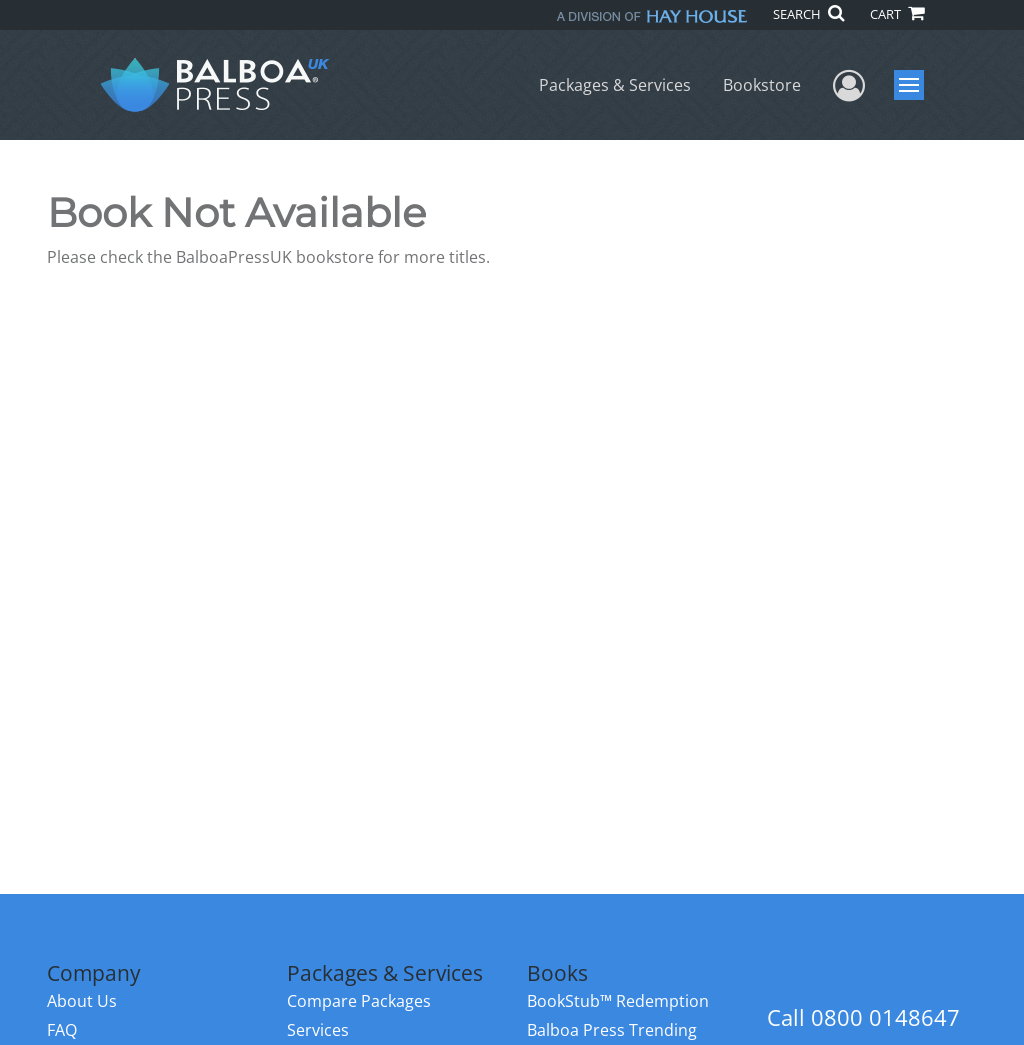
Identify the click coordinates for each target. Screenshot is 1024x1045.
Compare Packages (359, 1001)
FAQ (62, 1030)
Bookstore (762, 85)
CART (897, 14)
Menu (911, 85)
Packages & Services (615, 85)
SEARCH (808, 14)
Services (318, 1030)
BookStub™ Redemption (618, 1001)
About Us (82, 1001)
